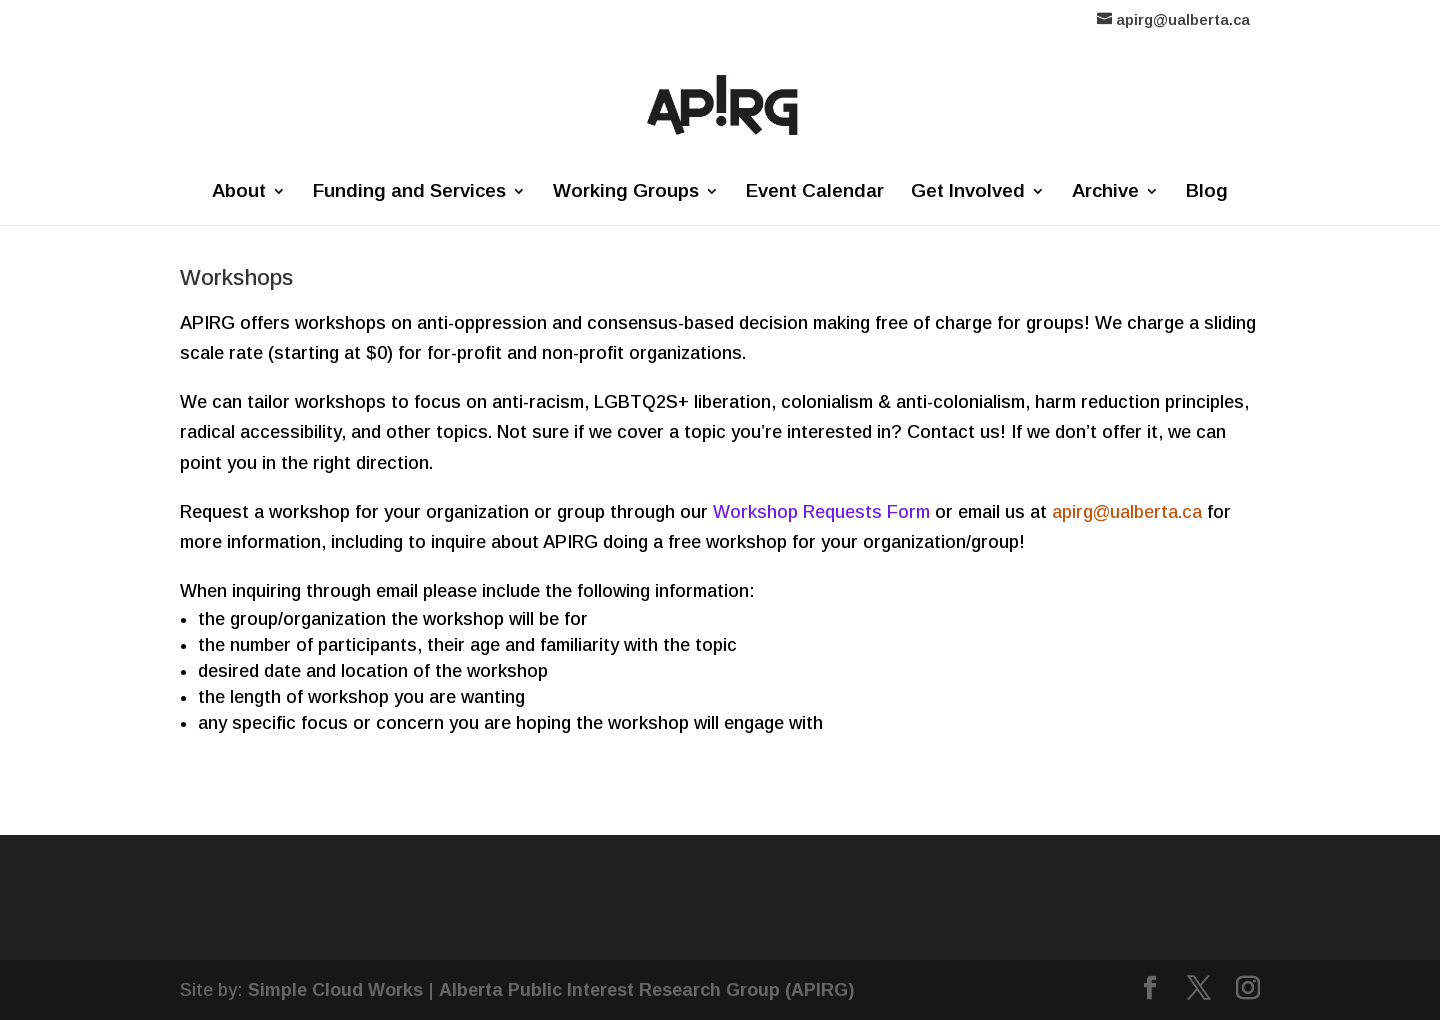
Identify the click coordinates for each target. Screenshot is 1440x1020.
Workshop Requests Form (821, 512)
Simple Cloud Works (335, 990)
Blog (1207, 192)
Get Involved (968, 192)
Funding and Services (409, 192)
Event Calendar (815, 192)
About (239, 192)
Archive (1105, 192)
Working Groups (626, 192)
